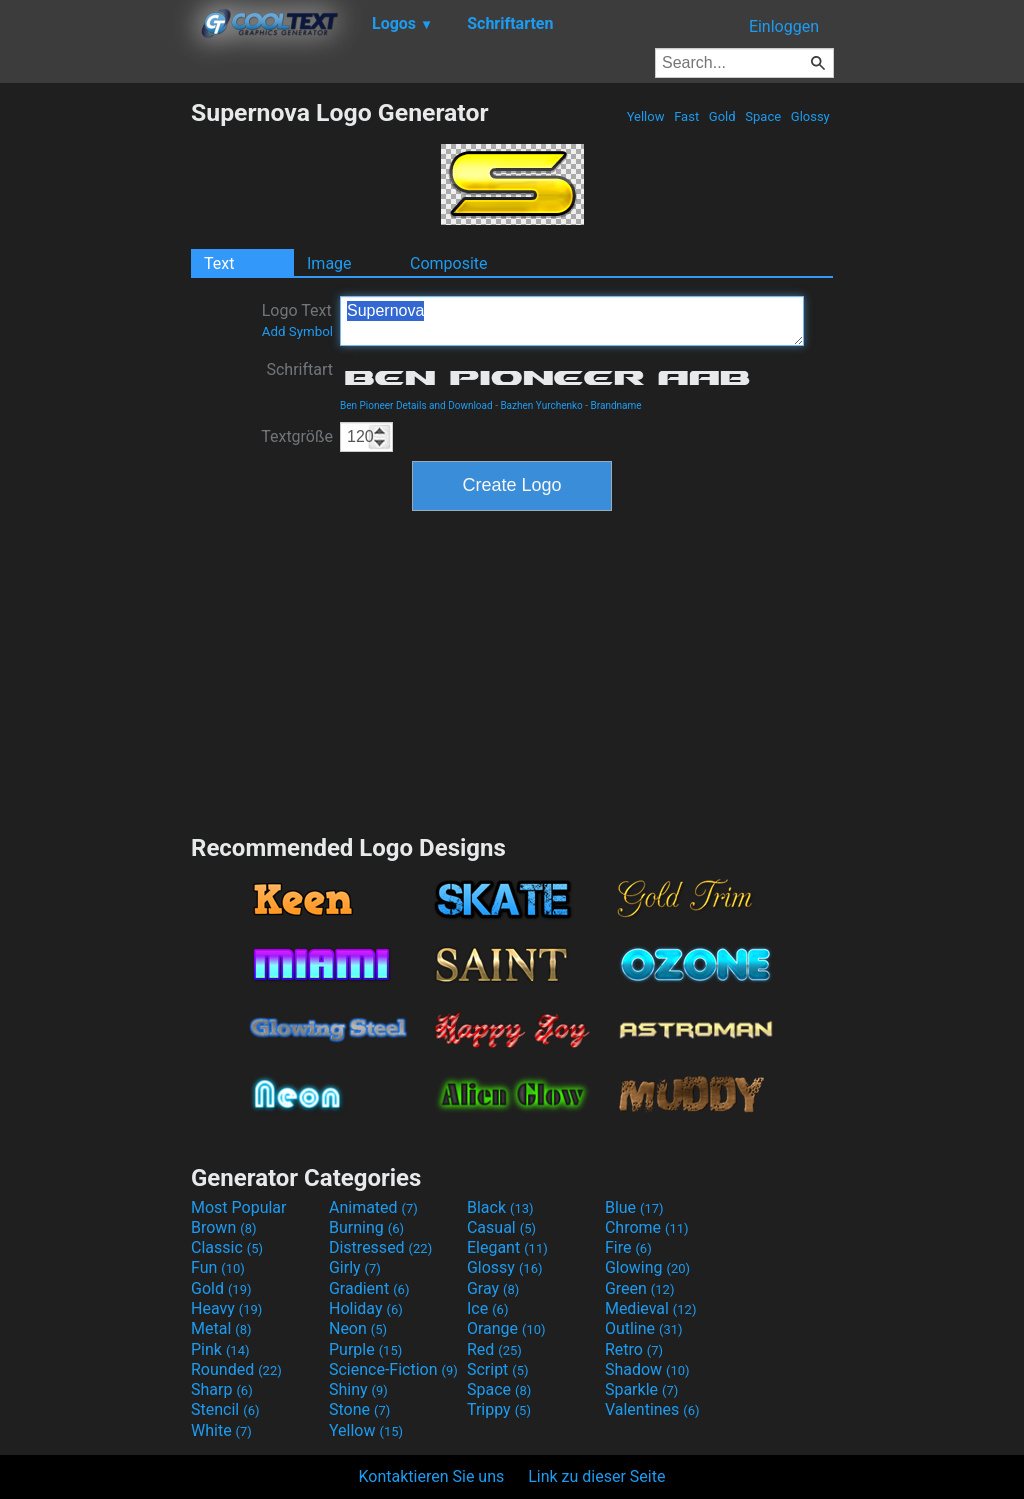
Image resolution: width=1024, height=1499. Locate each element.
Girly (355, 1267)
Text (219, 263)
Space (763, 116)
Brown (223, 1227)
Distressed (380, 1247)
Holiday (366, 1308)
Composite (449, 263)
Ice (487, 1308)
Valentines (652, 1409)
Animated (373, 1207)
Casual (501, 1227)
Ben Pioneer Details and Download (416, 405)
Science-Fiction (393, 1369)
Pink (220, 1349)
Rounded (236, 1369)
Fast (686, 116)
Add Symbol (297, 331)
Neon (358, 1328)
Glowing (647, 1267)
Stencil (225, 1409)
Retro (634, 1349)
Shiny (358, 1389)
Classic (227, 1247)
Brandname (616, 405)
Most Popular (239, 1207)
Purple (365, 1349)
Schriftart (299, 369)
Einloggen (784, 26)
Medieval (651, 1308)
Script (498, 1369)
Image (329, 263)
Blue (634, 1207)
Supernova (572, 321)
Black (500, 1207)
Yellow (645, 116)
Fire (628, 1247)
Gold (722, 116)
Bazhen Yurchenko (541, 405)
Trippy (499, 1409)
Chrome (647, 1227)
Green (640, 1288)
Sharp (222, 1389)
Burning (366, 1227)
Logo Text (297, 320)
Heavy (226, 1308)
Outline (644, 1328)
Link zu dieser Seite (596, 1476)
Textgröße (297, 436)
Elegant (507, 1247)
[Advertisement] (95, 398)
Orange (506, 1328)
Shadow (647, 1369)
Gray (493, 1288)
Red (494, 1349)
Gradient (369, 1288)
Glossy (810, 116)
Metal (221, 1328)
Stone (359, 1409)
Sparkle (641, 1389)
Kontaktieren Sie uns (432, 1476)
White (221, 1430)
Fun (218, 1267)
